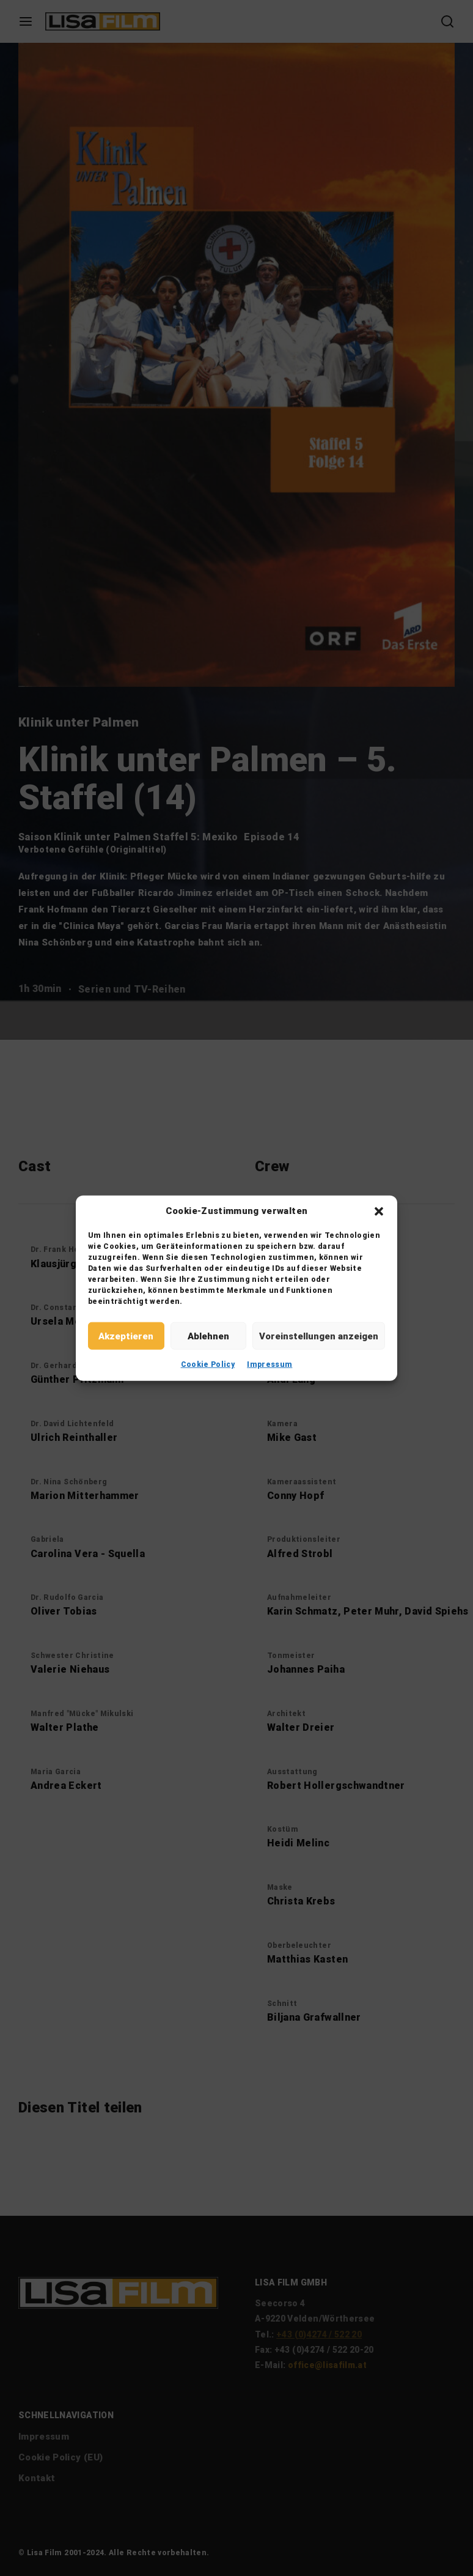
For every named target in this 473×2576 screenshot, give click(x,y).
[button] (379, 1211)
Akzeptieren (125, 1335)
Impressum (269, 1364)
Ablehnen (208, 1335)
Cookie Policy (208, 1364)
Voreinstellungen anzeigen (318, 1335)
